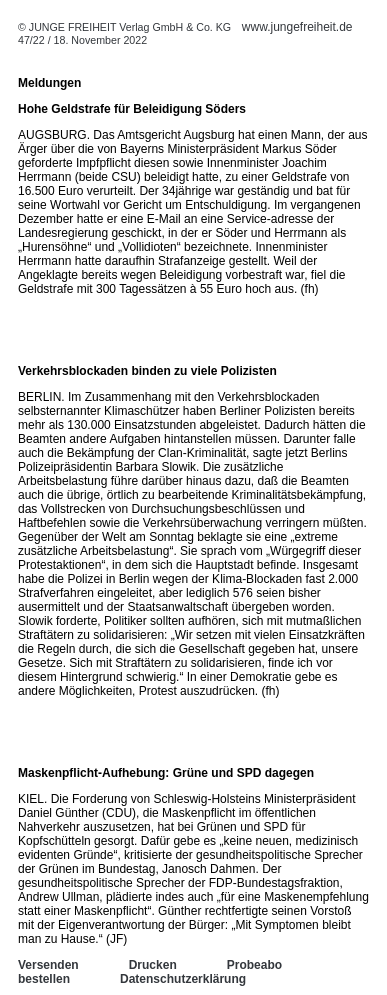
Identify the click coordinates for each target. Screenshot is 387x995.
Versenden (48, 965)
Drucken (153, 965)
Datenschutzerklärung (183, 979)
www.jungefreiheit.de (297, 27)
